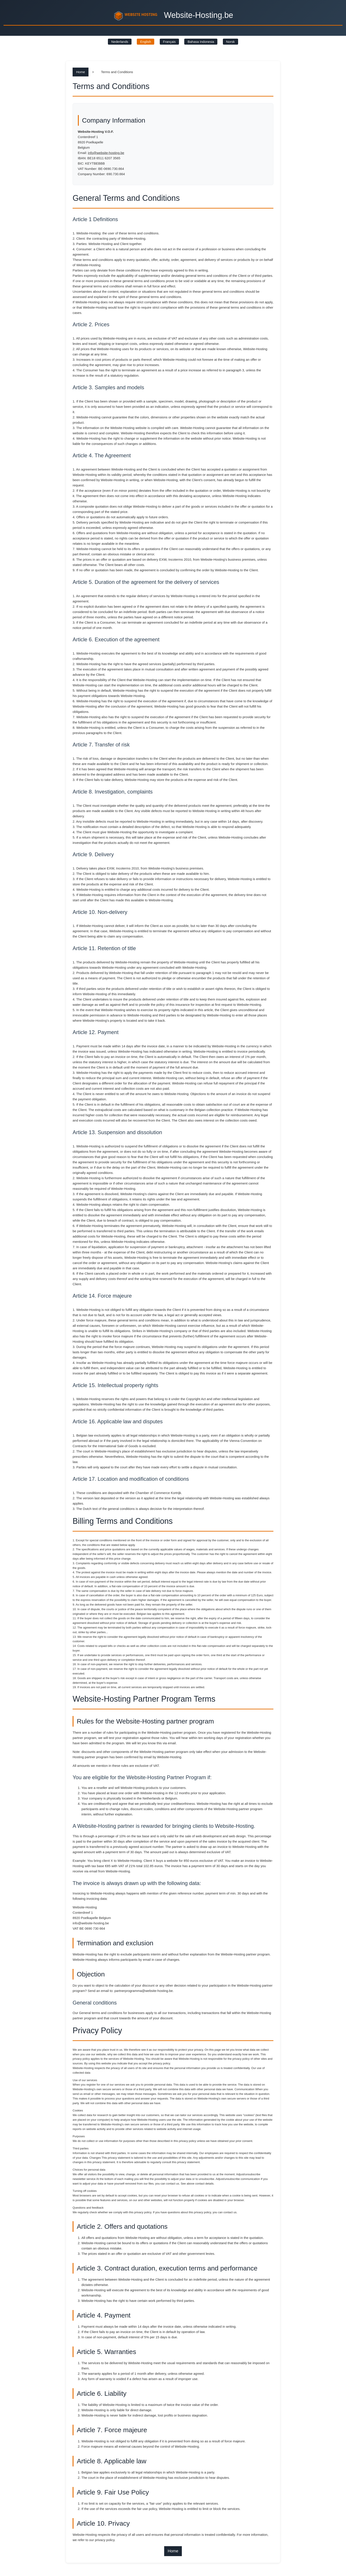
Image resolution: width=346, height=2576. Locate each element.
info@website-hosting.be (106, 153)
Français (169, 42)
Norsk (230, 42)
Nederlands (119, 42)
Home (80, 72)
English (145, 42)
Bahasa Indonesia (201, 42)
